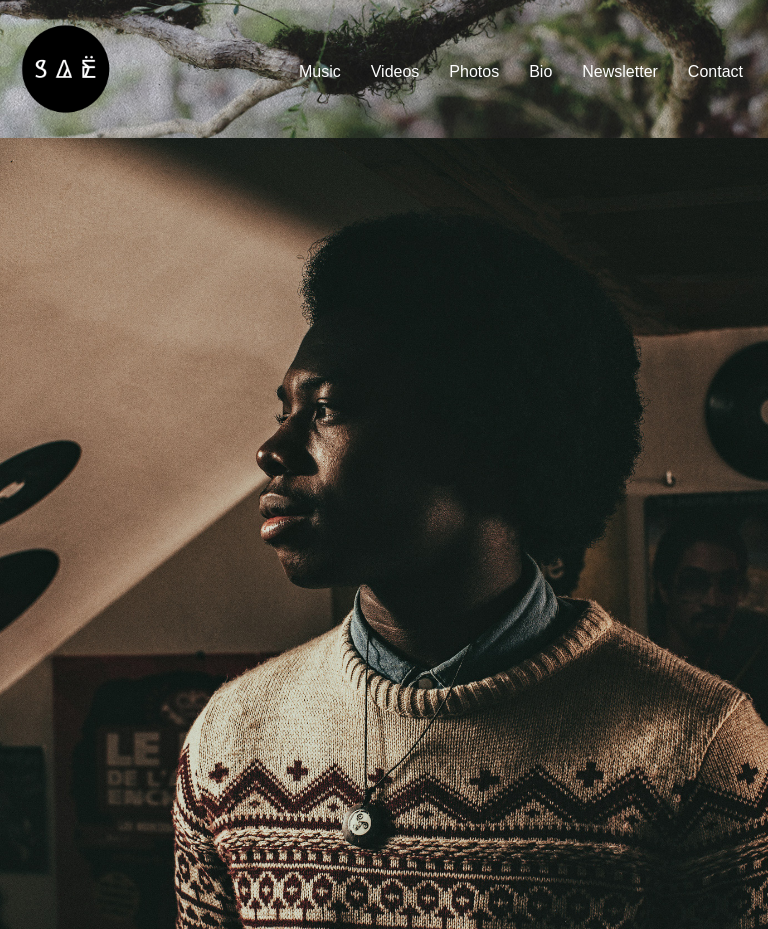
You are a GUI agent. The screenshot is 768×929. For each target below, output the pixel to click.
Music (320, 71)
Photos (474, 71)
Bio (540, 71)
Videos (395, 71)
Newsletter (620, 71)
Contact (715, 71)
